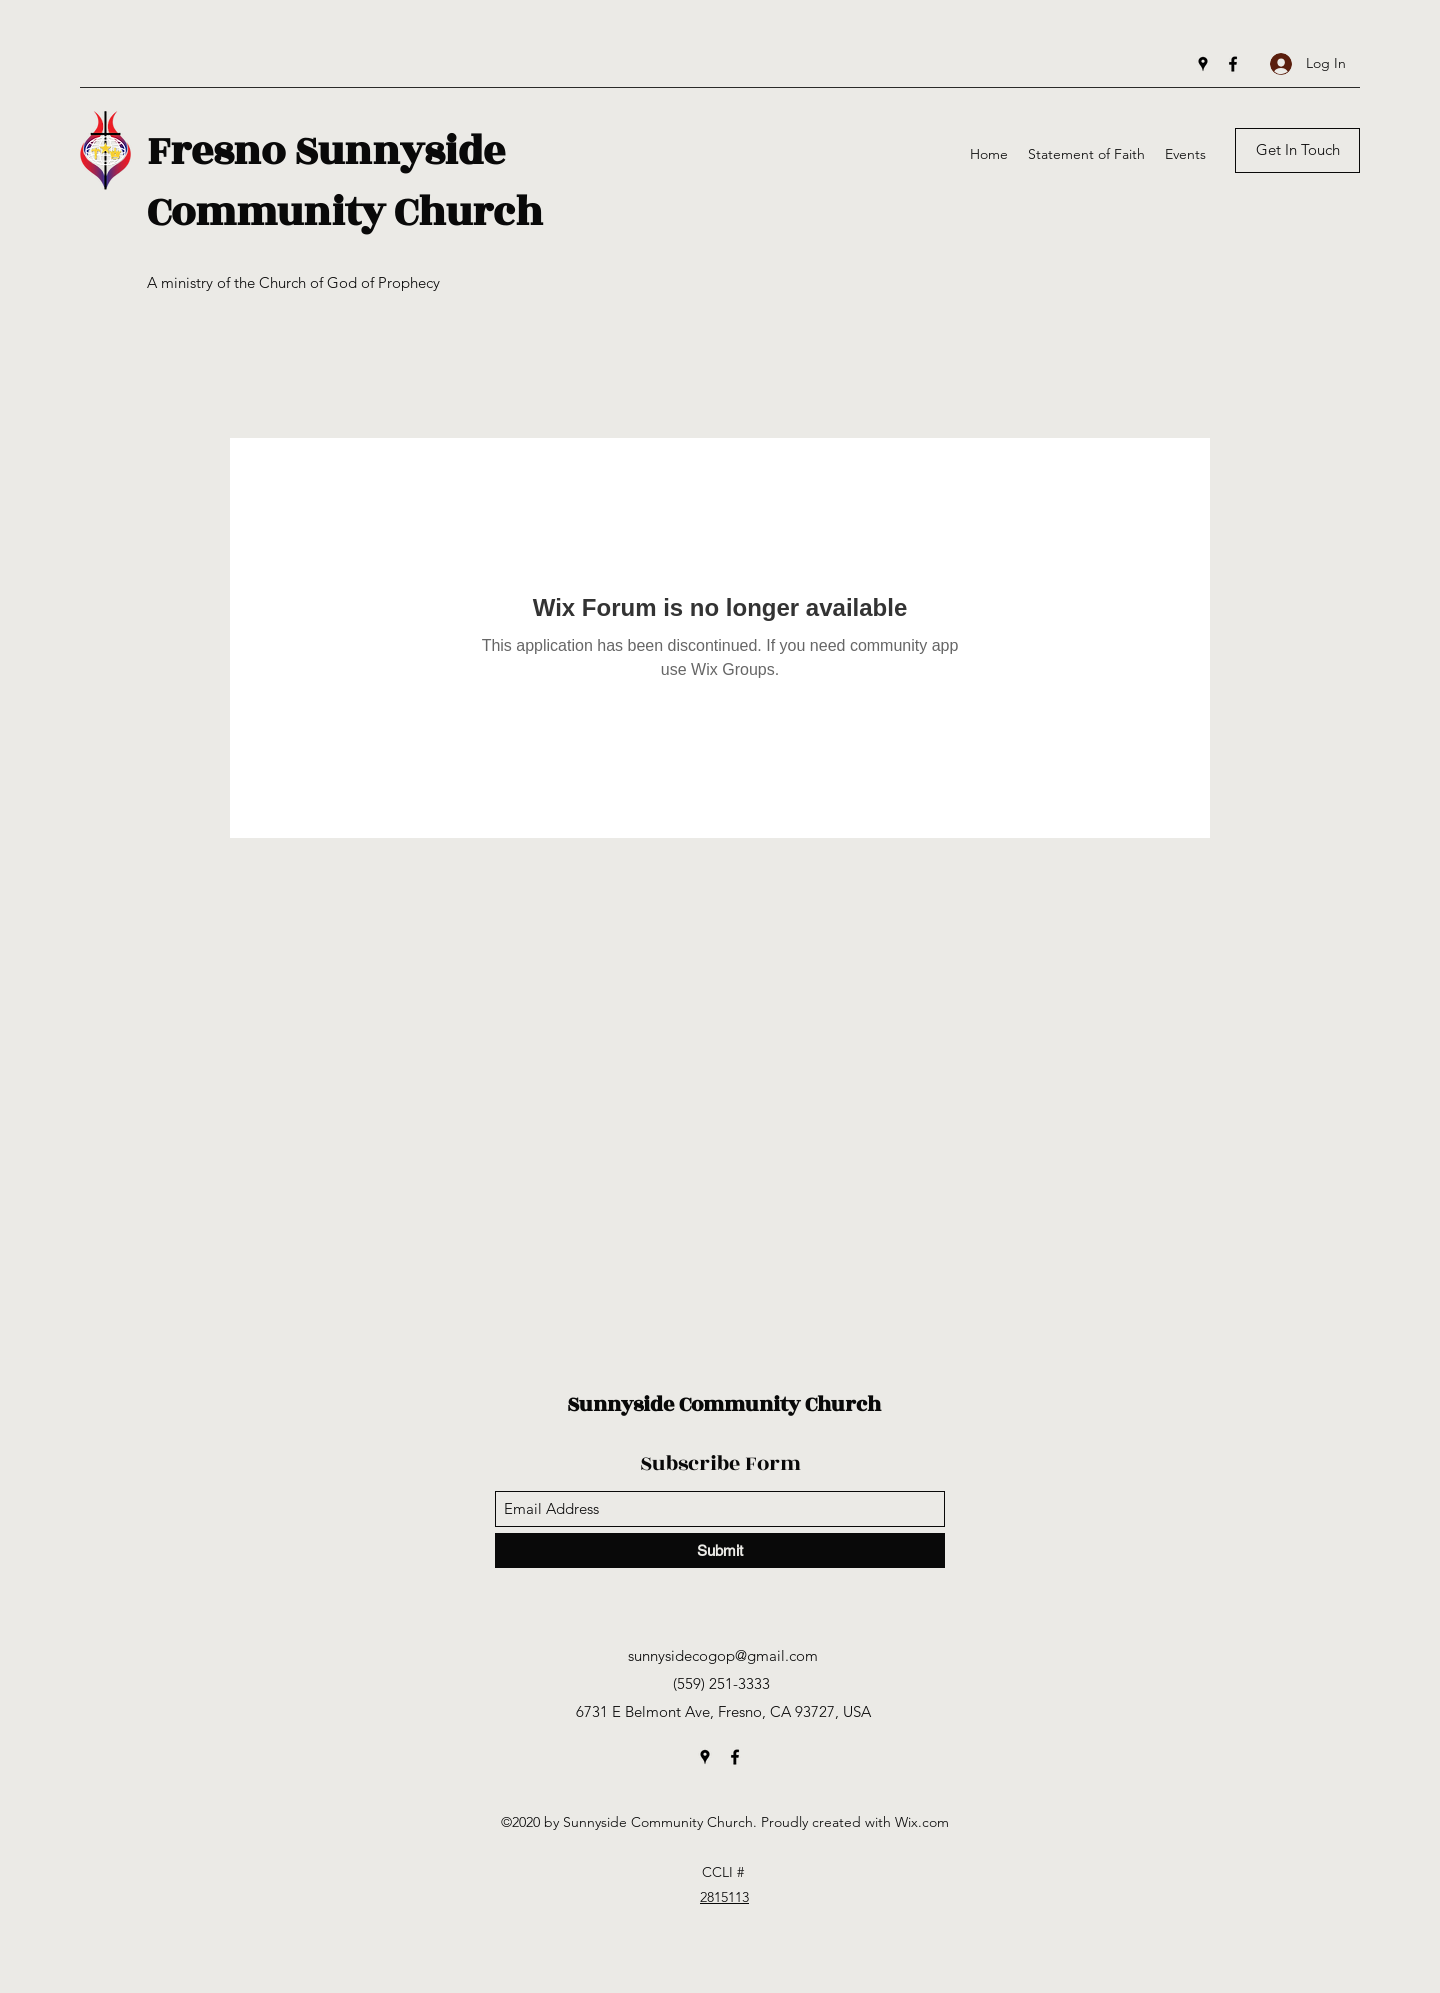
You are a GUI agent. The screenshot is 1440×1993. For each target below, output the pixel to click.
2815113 (724, 1897)
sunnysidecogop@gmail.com (723, 1655)
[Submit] (720, 1550)
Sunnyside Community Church (724, 1404)
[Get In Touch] (1297, 150)
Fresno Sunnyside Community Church (345, 182)
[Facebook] (1233, 64)
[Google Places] (1203, 64)
